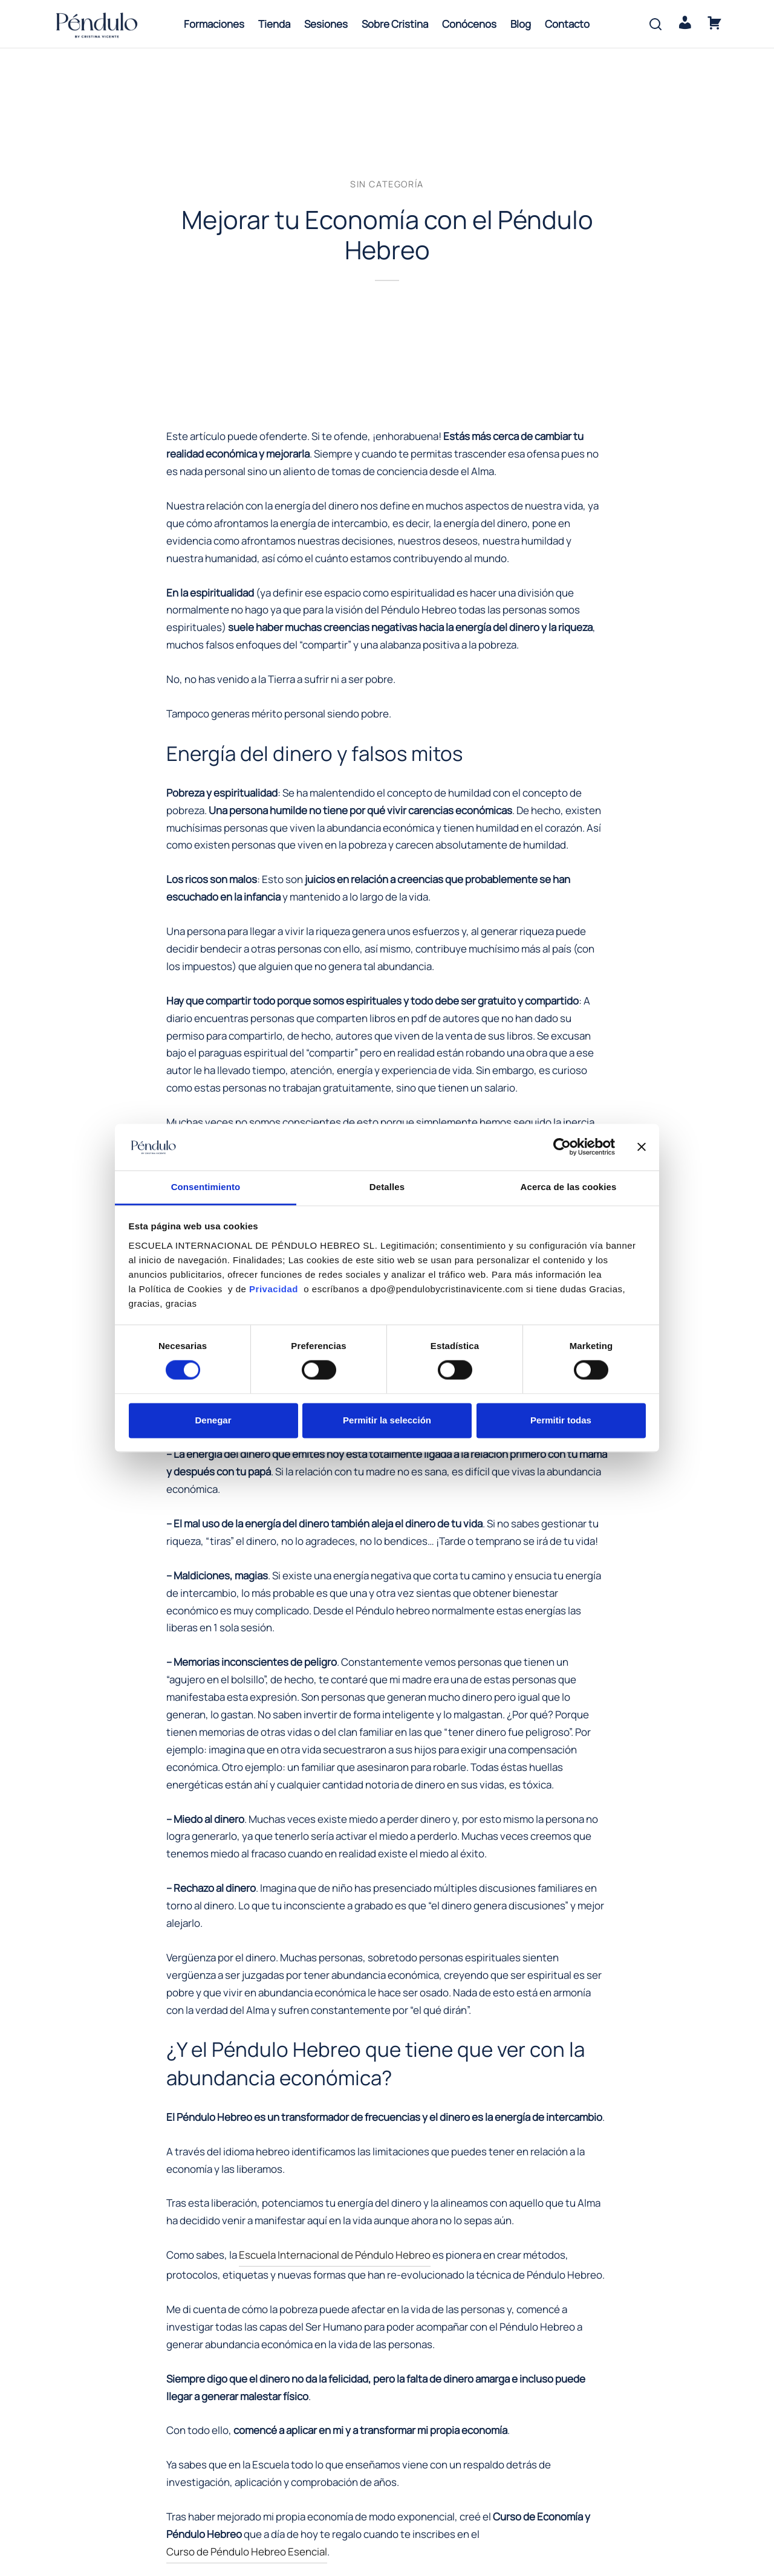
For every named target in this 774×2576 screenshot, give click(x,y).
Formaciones (214, 24)
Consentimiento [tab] (206, 1187)
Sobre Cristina (395, 24)
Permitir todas (560, 1420)
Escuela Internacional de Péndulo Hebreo (335, 2256)
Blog (520, 24)
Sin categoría (387, 185)
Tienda (274, 24)
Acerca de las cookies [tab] (569, 1187)
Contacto (567, 24)
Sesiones (326, 24)
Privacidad (275, 1289)
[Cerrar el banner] (641, 1147)
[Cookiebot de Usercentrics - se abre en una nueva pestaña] (562, 1147)
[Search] (655, 24)
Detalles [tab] (387, 1187)
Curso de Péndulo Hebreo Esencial (246, 2553)
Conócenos (469, 24)
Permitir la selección (387, 1420)
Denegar (213, 1420)
